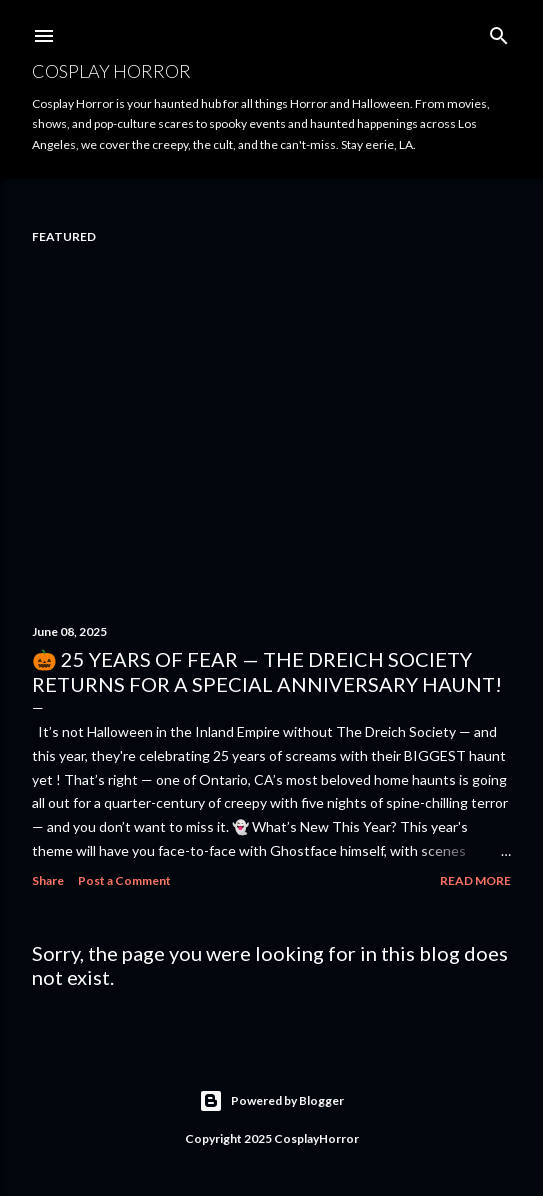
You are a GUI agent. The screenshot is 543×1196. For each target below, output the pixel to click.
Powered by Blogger (271, 1101)
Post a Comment (124, 880)
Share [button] (48, 880)
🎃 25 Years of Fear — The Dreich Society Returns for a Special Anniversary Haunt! (267, 671)
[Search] (499, 31)
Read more (475, 880)
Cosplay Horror (111, 71)
